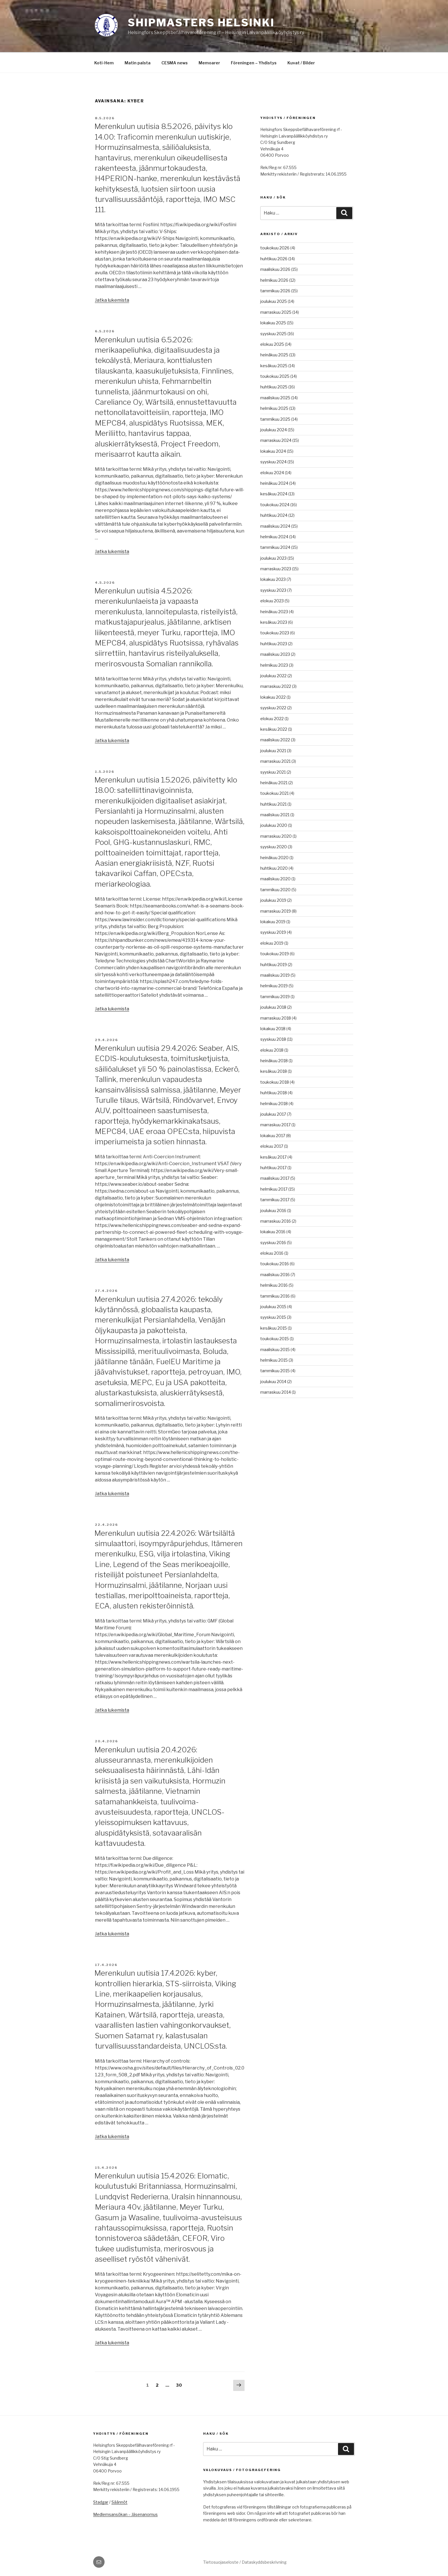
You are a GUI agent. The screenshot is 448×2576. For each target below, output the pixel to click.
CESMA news (174, 62)
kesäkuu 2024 (273, 493)
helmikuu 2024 (274, 536)
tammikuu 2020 (275, 889)
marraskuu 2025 (275, 312)
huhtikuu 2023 (273, 643)
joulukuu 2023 (273, 558)
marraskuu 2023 (275, 568)
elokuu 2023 (272, 600)
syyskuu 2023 (273, 590)
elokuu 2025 (272, 344)
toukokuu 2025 (274, 376)
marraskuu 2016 (275, 1221)
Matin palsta (138, 62)
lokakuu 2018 (272, 1028)
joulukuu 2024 (273, 429)
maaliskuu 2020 (275, 878)
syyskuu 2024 (273, 461)
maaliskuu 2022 (275, 739)
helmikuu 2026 (274, 280)
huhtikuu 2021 (273, 804)
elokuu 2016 (271, 1253)
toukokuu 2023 (274, 632)
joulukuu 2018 (273, 1007)
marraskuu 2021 (275, 761)
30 (180, 2385)
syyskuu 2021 (273, 772)
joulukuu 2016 (273, 1210)
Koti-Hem (104, 62)
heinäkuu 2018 (274, 1060)
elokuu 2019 (271, 943)
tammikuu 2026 (275, 290)
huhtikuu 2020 (274, 868)
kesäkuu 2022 (273, 729)
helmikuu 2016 (274, 1285)
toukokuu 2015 (274, 1338)
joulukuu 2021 (273, 750)
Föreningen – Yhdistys (254, 62)
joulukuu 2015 (273, 1306)
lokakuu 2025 (273, 322)
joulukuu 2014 (273, 1381)
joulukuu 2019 (273, 900)
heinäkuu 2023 (274, 611)
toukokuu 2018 (274, 1082)
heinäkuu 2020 (274, 857)
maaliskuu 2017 (274, 1178)
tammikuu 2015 (275, 1370)
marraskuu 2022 (275, 686)
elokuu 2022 (272, 718)
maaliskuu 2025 (275, 397)
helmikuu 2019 (274, 985)
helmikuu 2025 (274, 408)
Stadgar (100, 2502)
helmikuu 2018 (274, 1103)
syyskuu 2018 (273, 1039)
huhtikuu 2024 (273, 515)
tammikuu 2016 (275, 1296)
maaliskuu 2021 (274, 814)
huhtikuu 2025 (273, 386)
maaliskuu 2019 (275, 975)
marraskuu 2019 (275, 911)
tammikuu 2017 (274, 1199)
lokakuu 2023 (273, 579)
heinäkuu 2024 (274, 483)
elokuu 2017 (271, 1146)
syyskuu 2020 (273, 846)
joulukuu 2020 (273, 825)
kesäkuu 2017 (273, 1157)
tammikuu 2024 (275, 547)
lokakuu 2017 (272, 1135)
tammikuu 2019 (275, 996)
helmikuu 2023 (274, 665)
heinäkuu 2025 (274, 354)
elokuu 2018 (271, 1050)
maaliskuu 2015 (275, 1349)
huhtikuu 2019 (273, 964)
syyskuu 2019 (273, 932)
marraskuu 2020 (276, 836)
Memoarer (209, 62)
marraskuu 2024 (275, 440)
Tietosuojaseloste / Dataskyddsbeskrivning (245, 2562)
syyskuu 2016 (273, 1242)
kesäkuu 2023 (273, 622)
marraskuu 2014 (275, 1392)
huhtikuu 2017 (273, 1167)
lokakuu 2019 (272, 921)
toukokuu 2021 (274, 793)
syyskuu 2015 (273, 1317)
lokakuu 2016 (272, 1231)
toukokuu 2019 (274, 953)
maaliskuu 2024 (275, 526)
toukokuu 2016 (274, 1263)
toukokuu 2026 (274, 247)
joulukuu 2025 (273, 301)
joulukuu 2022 (273, 675)
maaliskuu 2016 (275, 1274)
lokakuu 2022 (273, 697)
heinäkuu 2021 (273, 782)
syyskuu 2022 (273, 707)
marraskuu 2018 (275, 1018)
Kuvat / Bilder (301, 62)
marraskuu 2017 (275, 1124)
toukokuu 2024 (274, 504)
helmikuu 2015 (274, 1360)
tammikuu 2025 (275, 419)
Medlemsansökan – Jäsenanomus (125, 2514)
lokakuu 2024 (273, 451)
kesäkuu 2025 (273, 365)
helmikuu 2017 (273, 1189)
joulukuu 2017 (273, 1114)
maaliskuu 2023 (275, 654)
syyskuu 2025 (273, 333)
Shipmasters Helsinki (201, 22)
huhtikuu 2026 (273, 258)
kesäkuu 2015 (273, 1328)
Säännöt (119, 2502)
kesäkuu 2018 (273, 1071)
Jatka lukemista (112, 300)
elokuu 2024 (272, 472)
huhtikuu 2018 (273, 1092)
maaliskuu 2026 (275, 269)
